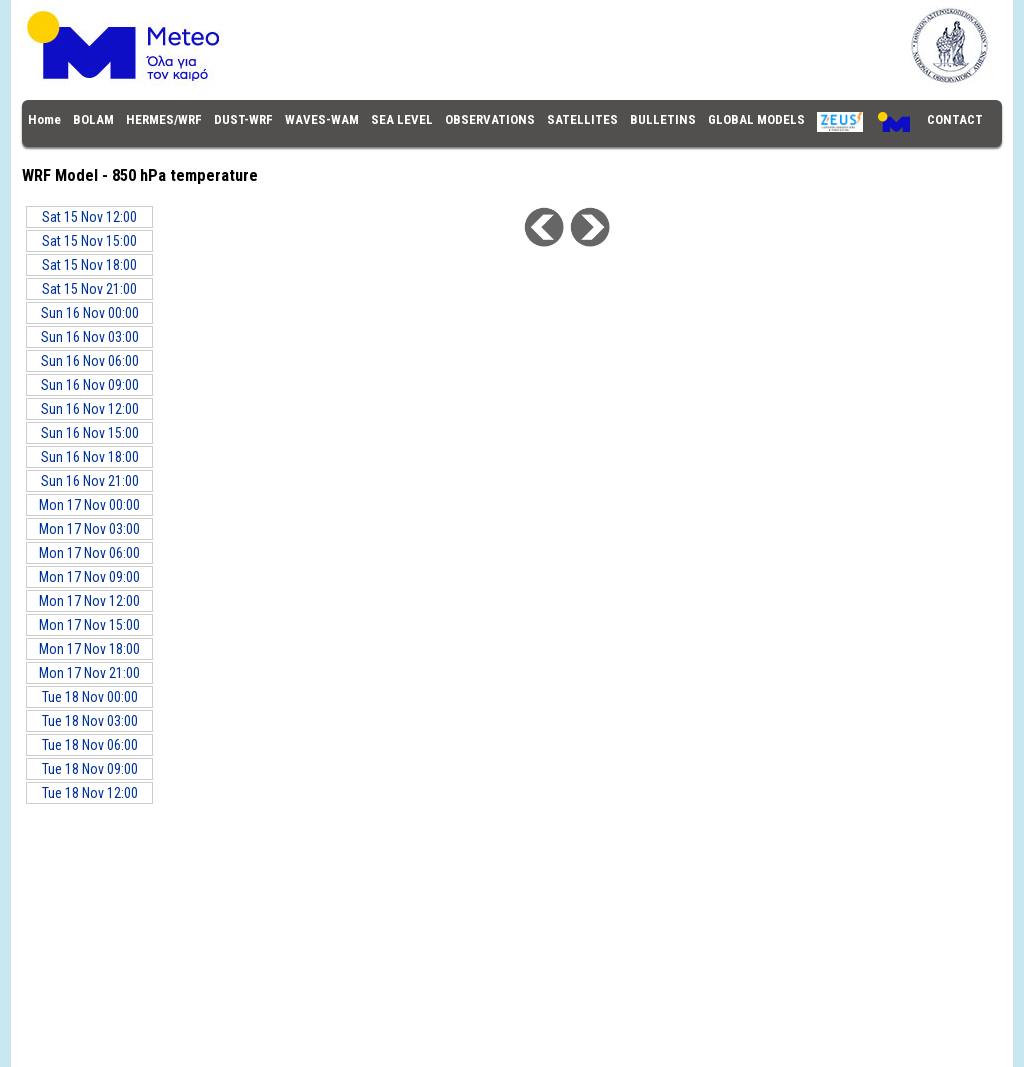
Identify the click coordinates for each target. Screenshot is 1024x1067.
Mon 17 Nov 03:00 (89, 529)
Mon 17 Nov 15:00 (89, 625)
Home (44, 119)
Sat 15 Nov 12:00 (89, 217)
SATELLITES (582, 119)
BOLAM (93, 119)
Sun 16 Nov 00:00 (90, 313)
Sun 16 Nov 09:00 (90, 385)
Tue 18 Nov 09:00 (90, 769)
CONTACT (955, 119)
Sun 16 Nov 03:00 (90, 337)
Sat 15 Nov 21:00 (89, 289)
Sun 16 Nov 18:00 (90, 457)
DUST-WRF (243, 119)
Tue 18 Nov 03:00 (90, 721)
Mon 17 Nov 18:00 (89, 649)
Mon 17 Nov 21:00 (89, 673)
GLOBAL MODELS (756, 119)
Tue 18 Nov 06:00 (90, 745)
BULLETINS (663, 119)
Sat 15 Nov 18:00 (89, 265)
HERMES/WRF (164, 119)
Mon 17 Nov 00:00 (89, 505)
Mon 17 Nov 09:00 (89, 577)
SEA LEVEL (402, 119)
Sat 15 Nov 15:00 (89, 241)
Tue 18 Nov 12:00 (90, 793)
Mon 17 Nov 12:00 (89, 601)
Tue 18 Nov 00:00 (90, 697)
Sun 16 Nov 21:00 (90, 481)
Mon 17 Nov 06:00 (89, 553)
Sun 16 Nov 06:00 (90, 361)
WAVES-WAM (322, 119)
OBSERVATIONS (490, 119)
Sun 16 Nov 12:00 (90, 409)
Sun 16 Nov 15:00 (90, 433)
